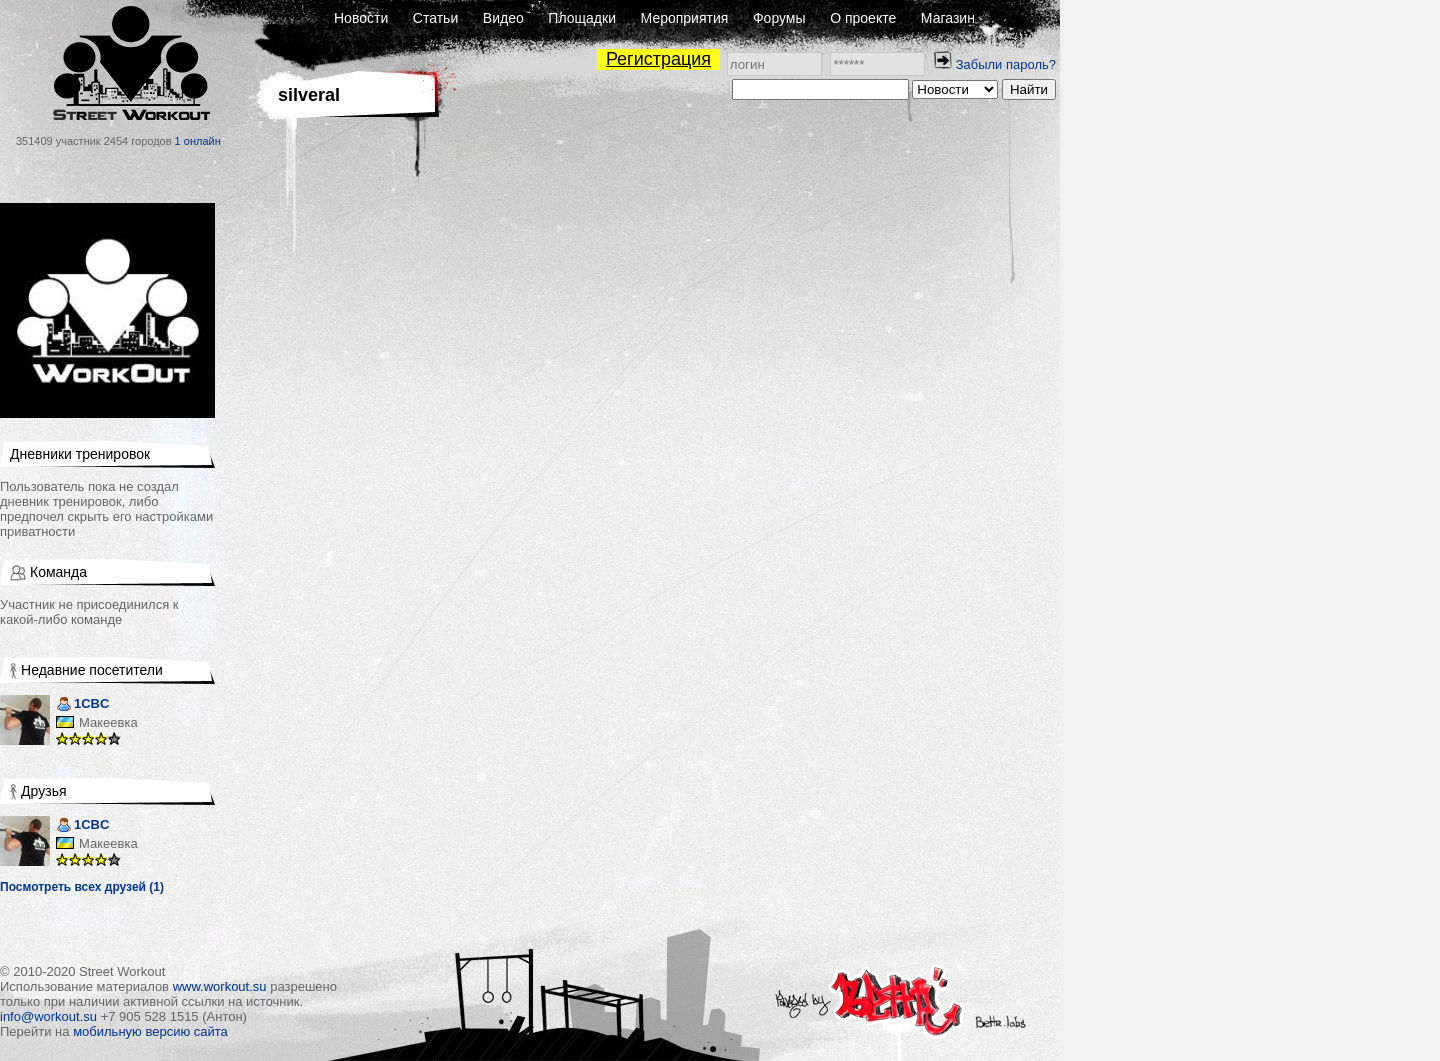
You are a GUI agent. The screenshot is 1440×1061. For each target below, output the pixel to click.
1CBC (82, 705)
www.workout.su (220, 986)
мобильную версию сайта (150, 1031)
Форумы (779, 18)
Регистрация (658, 59)
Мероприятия (685, 18)
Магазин (948, 18)
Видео (503, 18)
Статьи (435, 18)
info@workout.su (48, 1016)
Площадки (582, 18)
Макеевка (108, 722)
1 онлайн (198, 141)
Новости (361, 18)
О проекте (863, 18)
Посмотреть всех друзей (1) (82, 887)
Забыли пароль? (1006, 64)
